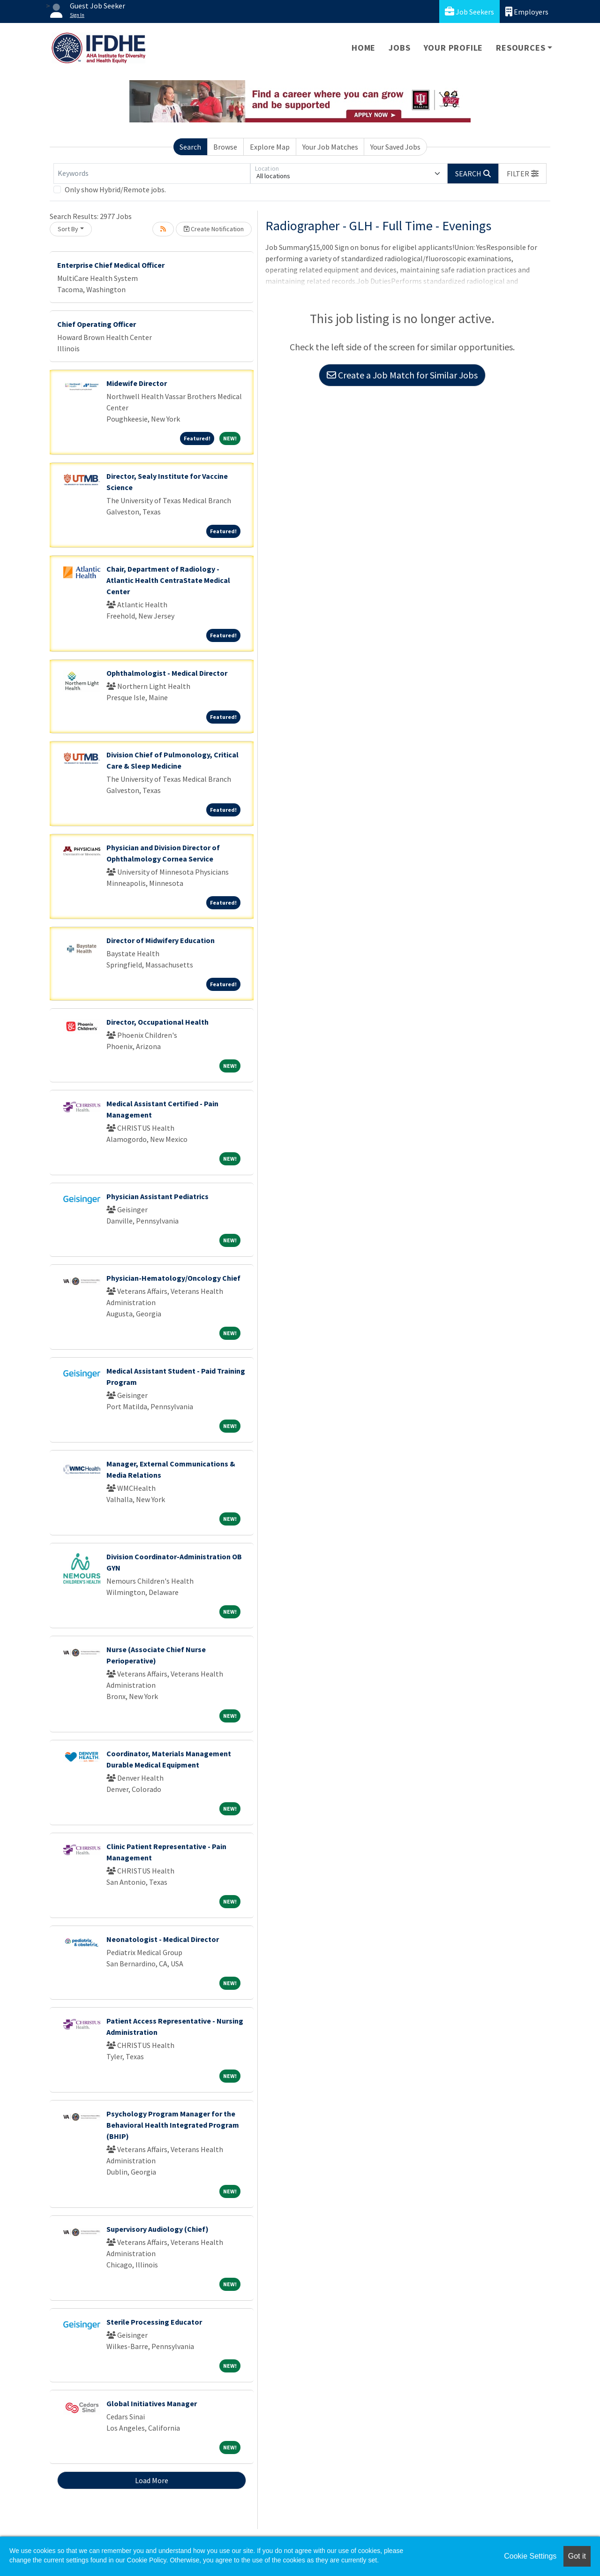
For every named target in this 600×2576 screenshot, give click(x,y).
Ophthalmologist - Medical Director (166, 673)
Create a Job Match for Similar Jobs (402, 375)
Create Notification (214, 229)
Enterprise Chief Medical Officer (111, 265)
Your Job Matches (330, 146)
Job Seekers (469, 11)
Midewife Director (136, 383)
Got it (577, 2556)
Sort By (68, 229)
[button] (523, 173)
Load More (151, 2480)
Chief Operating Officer (96, 324)
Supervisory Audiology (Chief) (157, 2229)
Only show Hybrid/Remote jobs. (115, 189)
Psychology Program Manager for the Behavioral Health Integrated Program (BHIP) (172, 2125)
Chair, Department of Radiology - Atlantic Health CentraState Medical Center (168, 580)
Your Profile (453, 47)
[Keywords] (151, 173)
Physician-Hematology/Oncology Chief (173, 1278)
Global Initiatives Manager (151, 2403)
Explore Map (270, 146)
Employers (526, 11)
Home (363, 47)
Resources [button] (520, 47)
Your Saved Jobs (395, 146)
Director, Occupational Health (157, 1022)
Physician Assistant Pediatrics (157, 1196)
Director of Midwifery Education (160, 940)
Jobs (399, 47)
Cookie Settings (530, 2556)
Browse (225, 146)
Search (190, 146)
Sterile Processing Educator (154, 2322)
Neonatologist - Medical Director (162, 1939)
